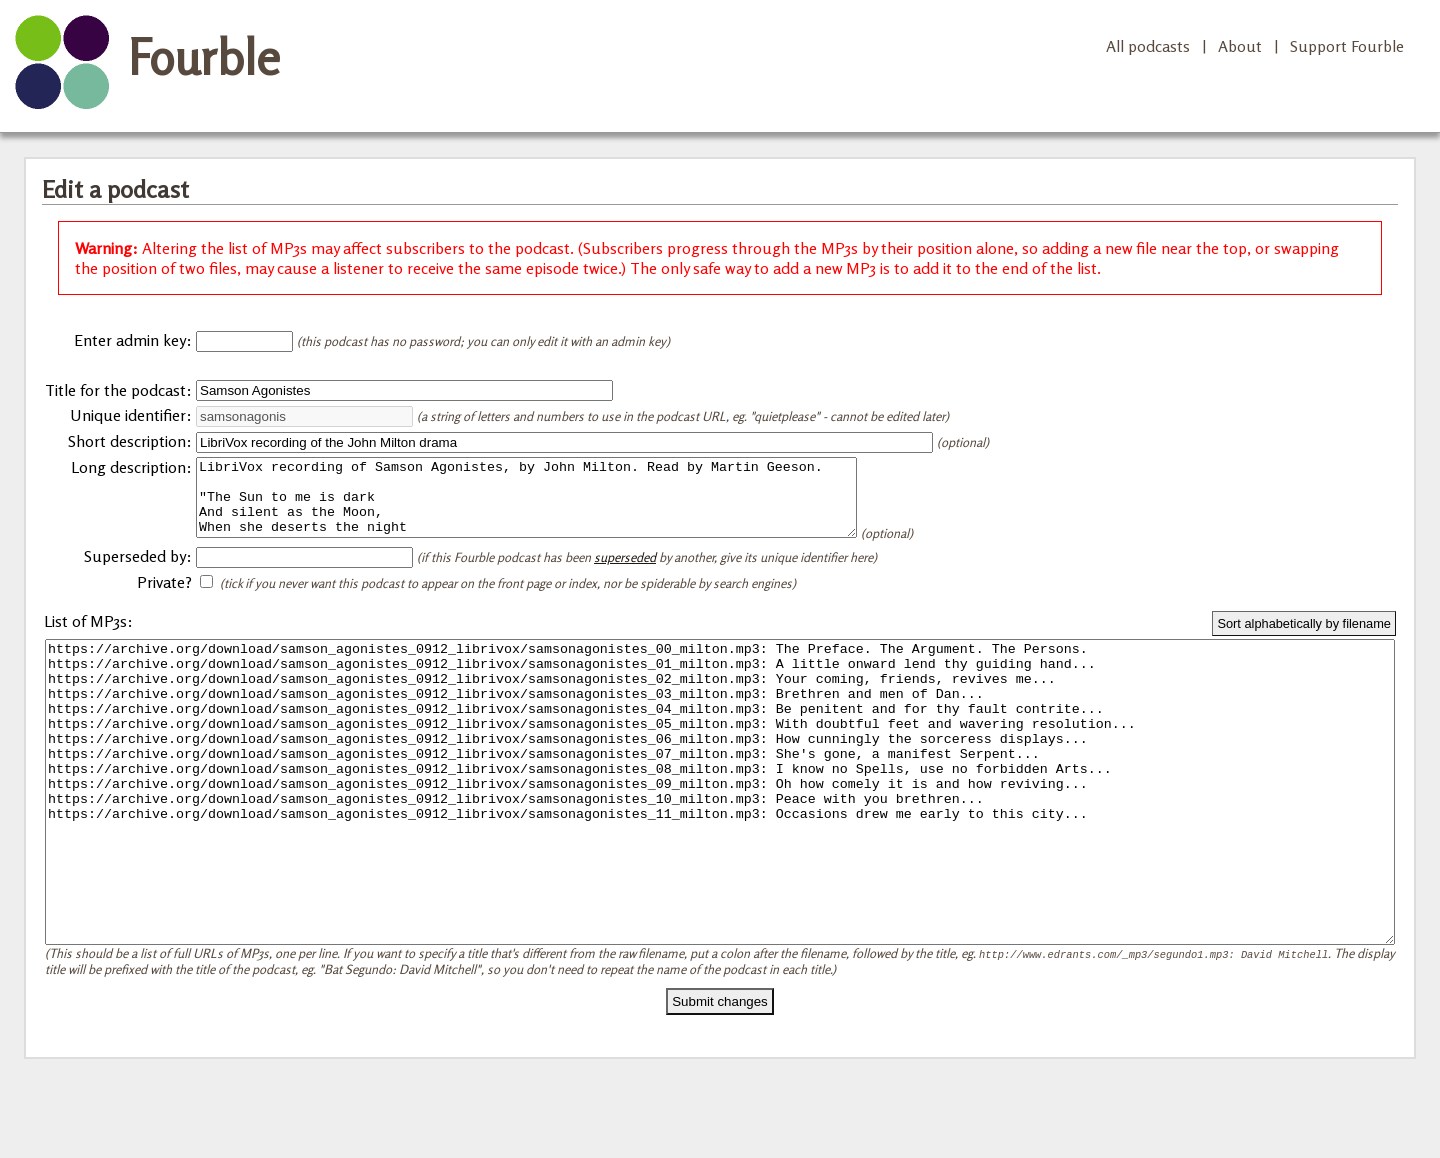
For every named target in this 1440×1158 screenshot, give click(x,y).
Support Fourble (1347, 46)
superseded (625, 572)
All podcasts (1148, 46)
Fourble (204, 57)
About (1240, 46)
